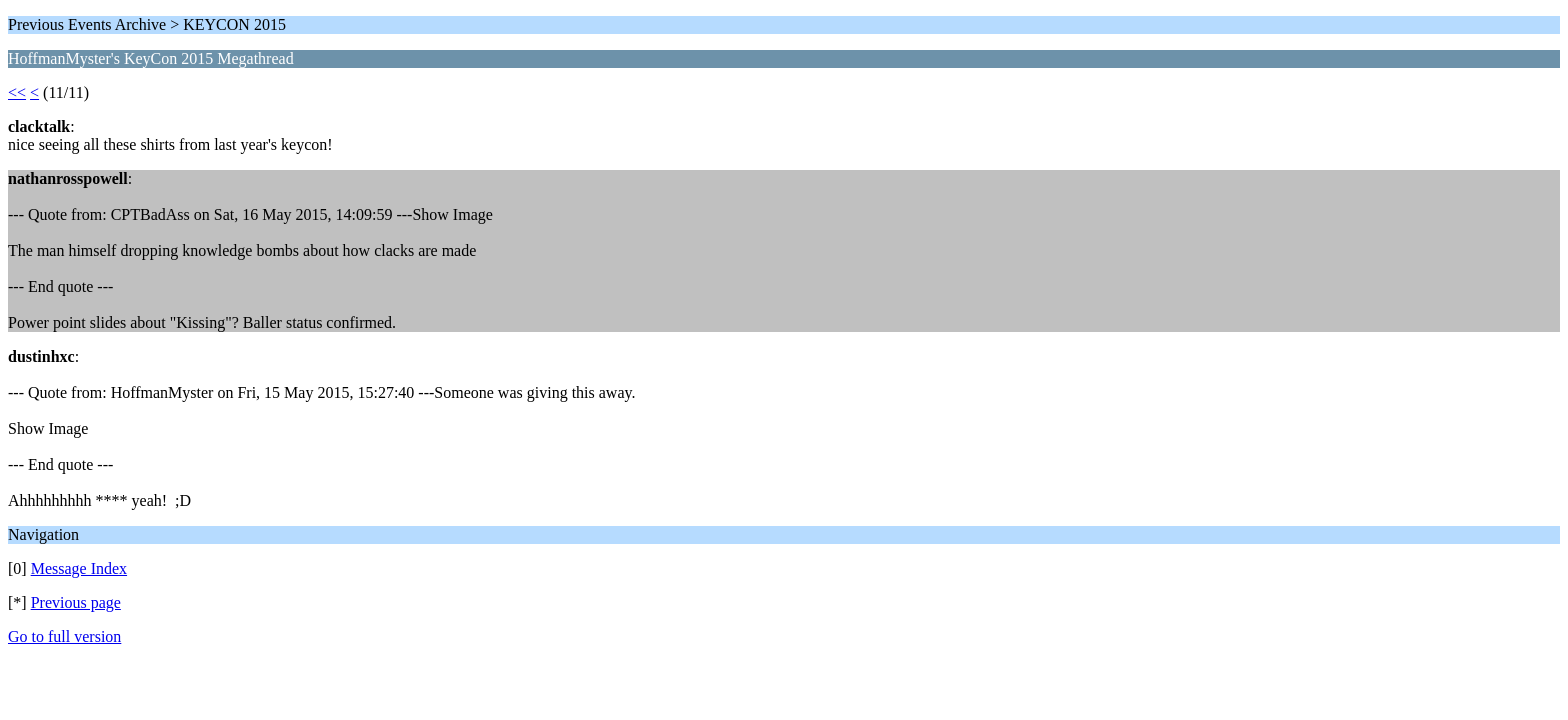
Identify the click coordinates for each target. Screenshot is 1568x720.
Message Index (79, 568)
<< (17, 92)
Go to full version (64, 636)
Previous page (76, 602)
